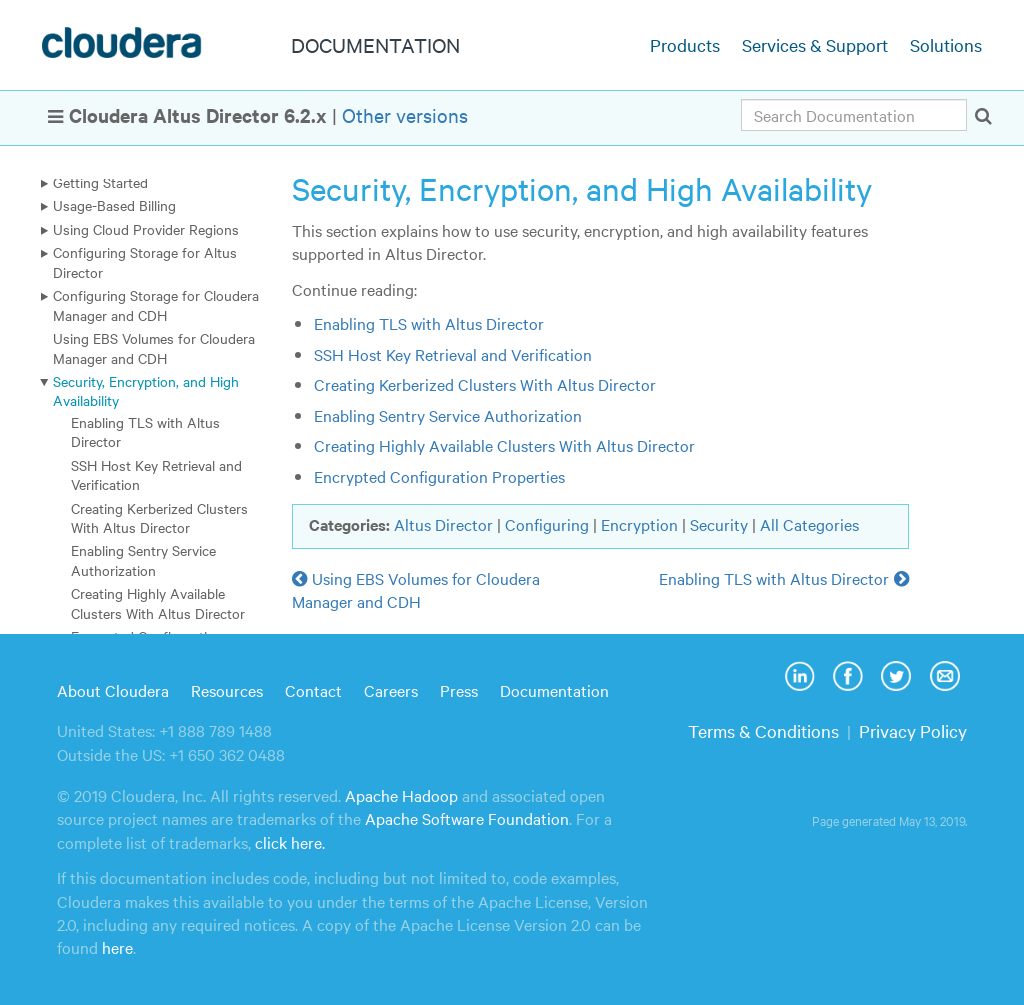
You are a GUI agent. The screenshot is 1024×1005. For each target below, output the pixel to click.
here (117, 947)
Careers (391, 690)
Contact (313, 690)
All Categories (809, 524)
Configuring (547, 524)
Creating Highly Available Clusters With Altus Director (158, 602)
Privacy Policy (913, 730)
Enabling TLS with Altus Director (145, 431)
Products (685, 44)
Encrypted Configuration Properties (439, 476)
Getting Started (100, 182)
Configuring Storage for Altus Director (145, 261)
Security (719, 524)
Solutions (946, 44)
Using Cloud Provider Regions (146, 229)
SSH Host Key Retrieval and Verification (156, 474)
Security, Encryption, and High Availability (146, 390)
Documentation (554, 690)
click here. (290, 842)
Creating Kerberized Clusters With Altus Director (159, 517)
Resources (227, 690)
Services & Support (815, 44)
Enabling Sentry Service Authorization (143, 559)
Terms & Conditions (763, 730)
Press (459, 690)
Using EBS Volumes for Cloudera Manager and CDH (154, 347)
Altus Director (443, 524)
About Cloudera (113, 690)
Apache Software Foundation (467, 818)
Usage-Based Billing (114, 205)
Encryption (639, 524)
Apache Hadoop (401, 795)
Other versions (405, 114)
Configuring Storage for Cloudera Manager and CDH (156, 304)
